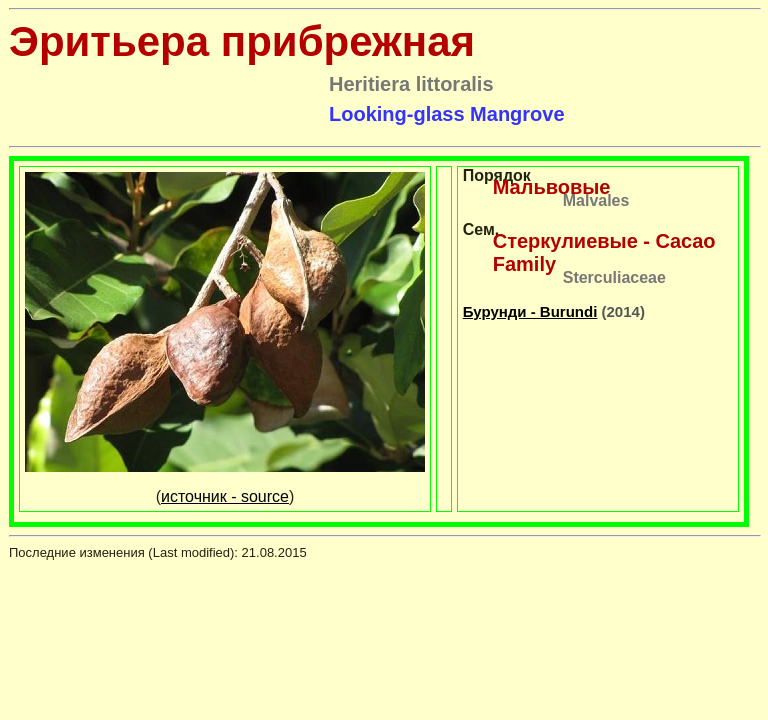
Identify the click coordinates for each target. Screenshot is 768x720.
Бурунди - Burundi (530, 311)
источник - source (225, 496)
